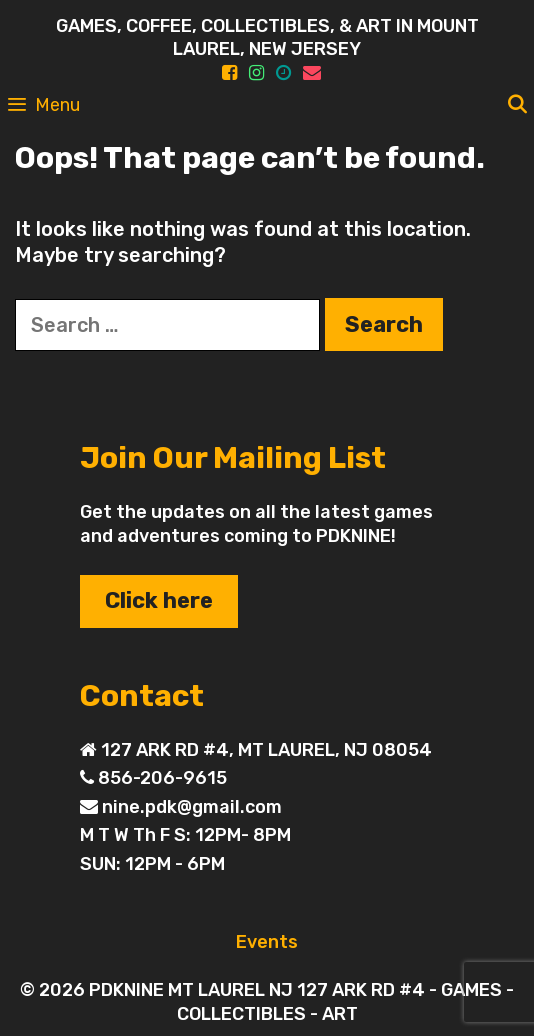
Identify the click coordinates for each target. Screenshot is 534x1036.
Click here (159, 600)
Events (267, 942)
